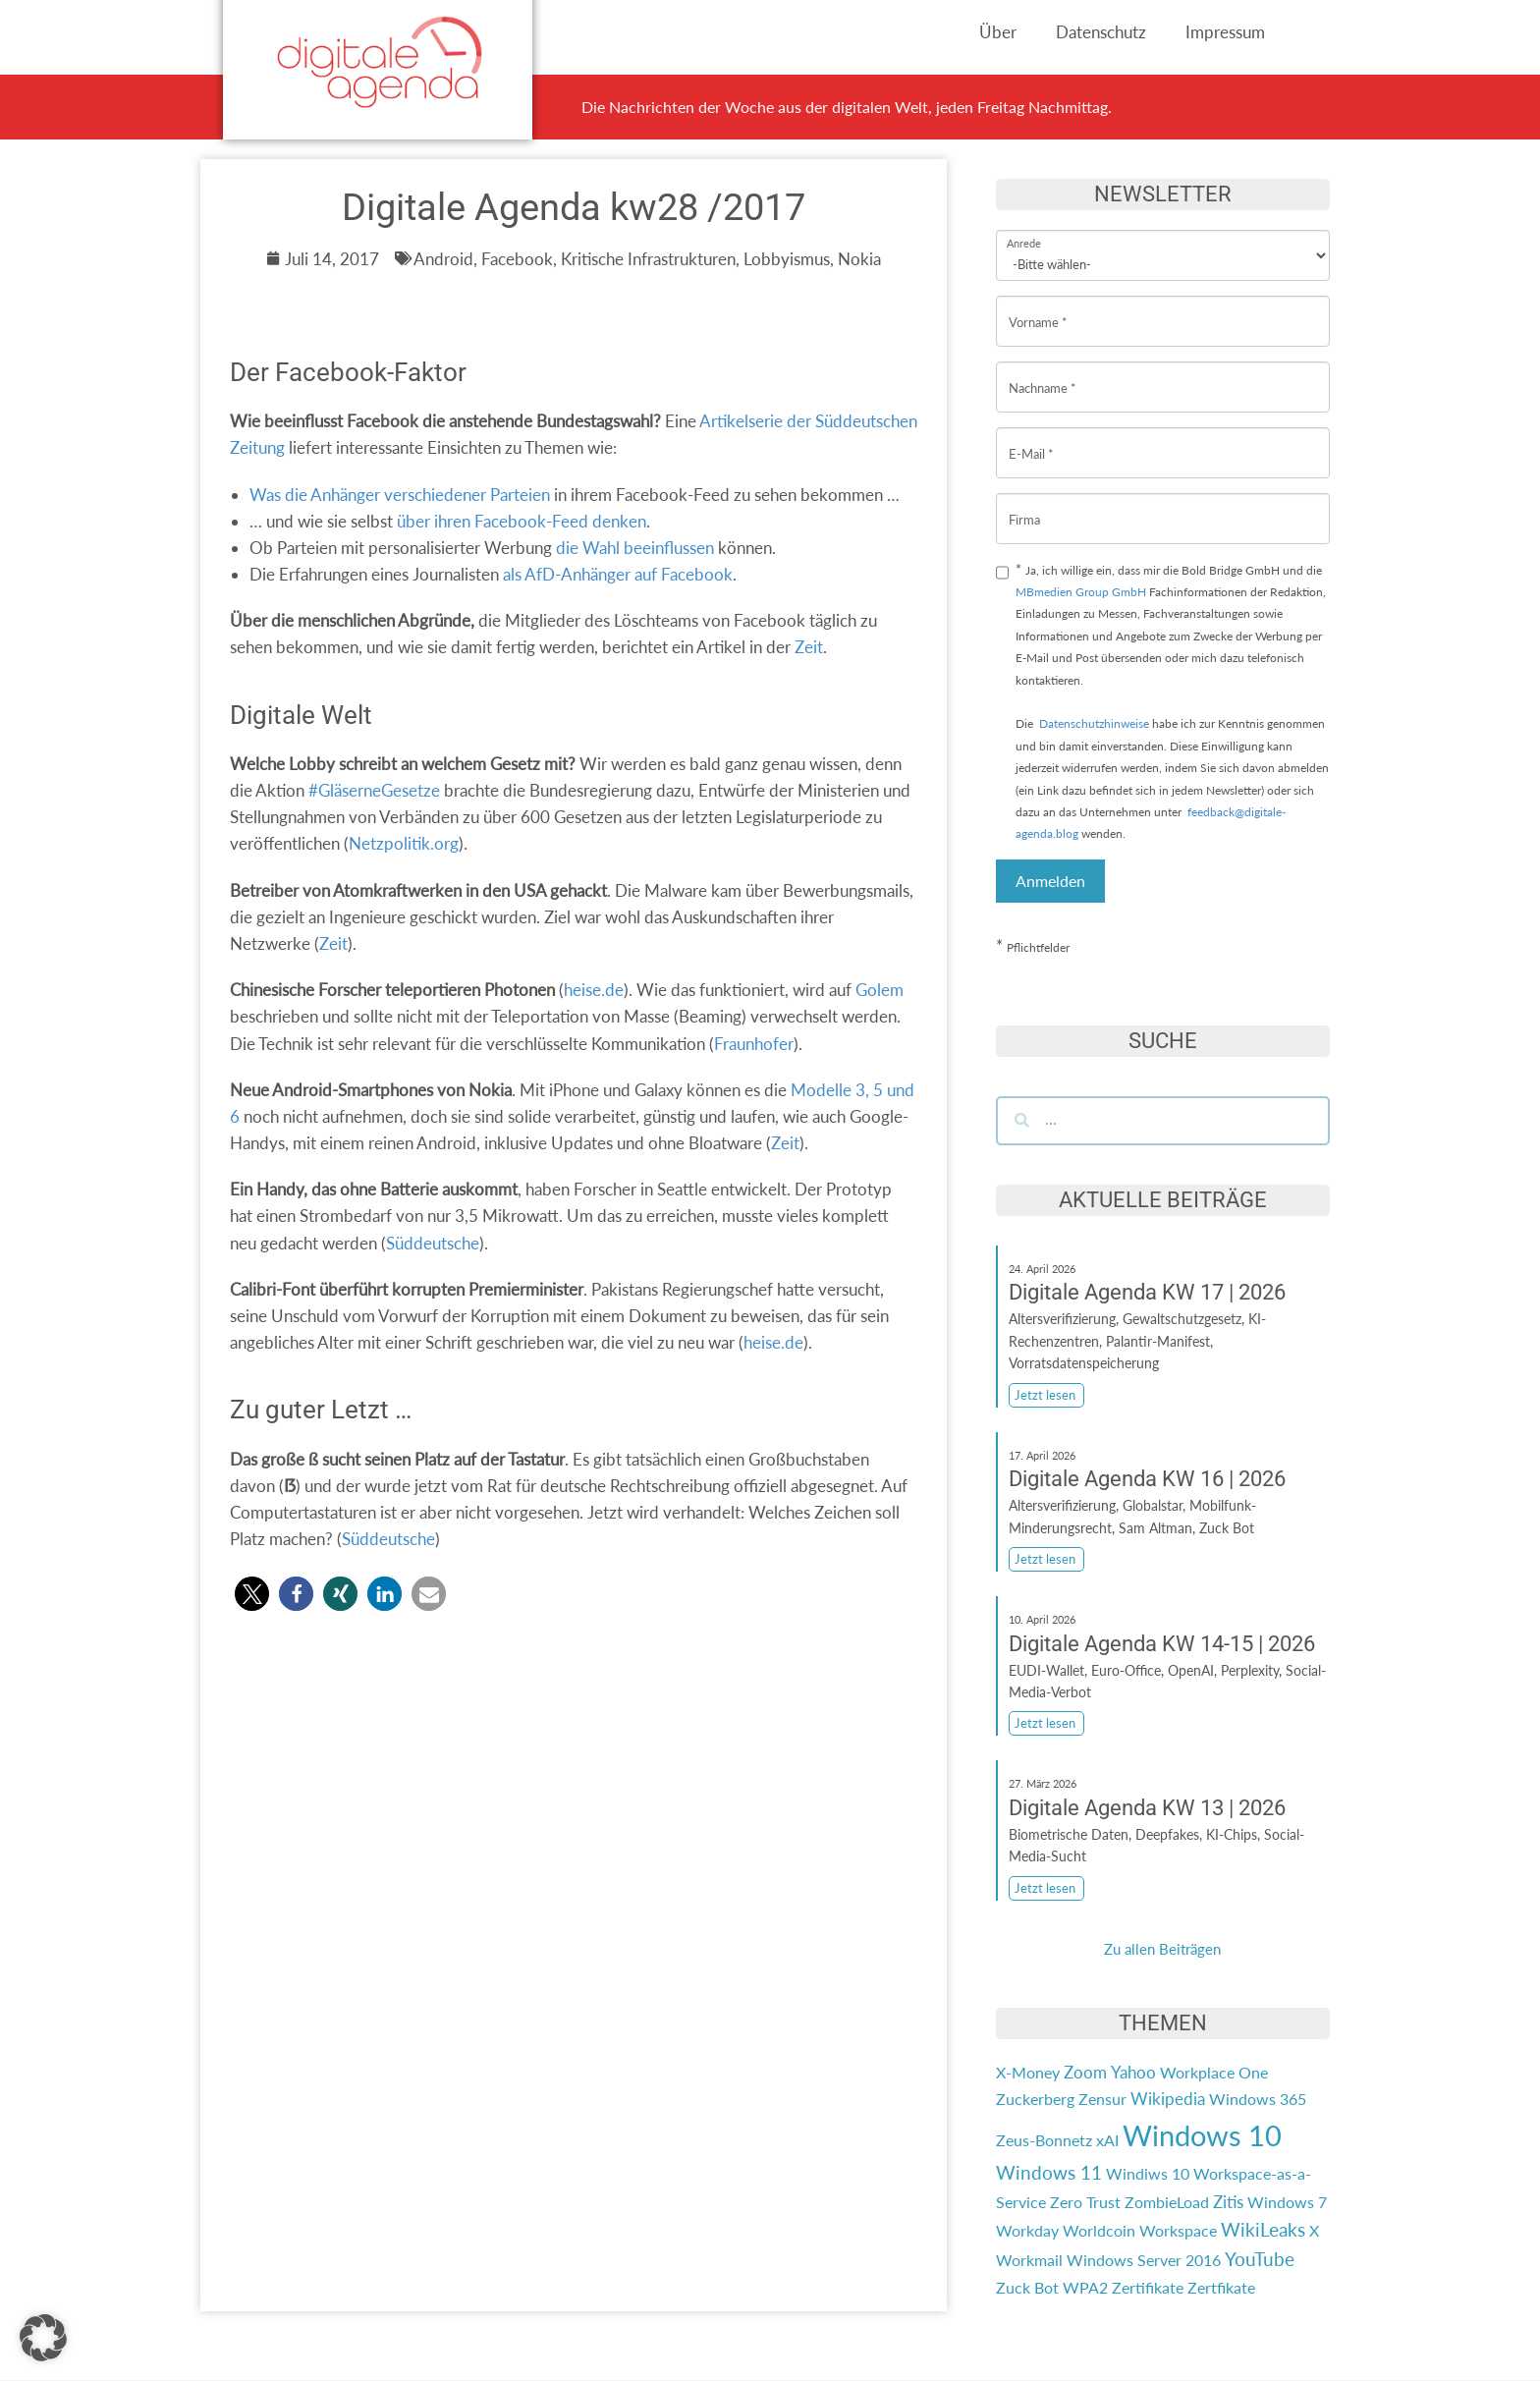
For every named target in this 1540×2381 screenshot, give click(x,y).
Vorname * (1038, 307)
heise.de (594, 989)
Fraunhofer (754, 1043)
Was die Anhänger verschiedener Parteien (399, 494)
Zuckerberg (1035, 2098)
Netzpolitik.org (404, 843)
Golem (879, 989)
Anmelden (1050, 880)
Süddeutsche (432, 1243)
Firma (1024, 504)
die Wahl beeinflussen (635, 547)
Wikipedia (1167, 2098)
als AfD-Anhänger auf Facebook (618, 574)
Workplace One (1214, 2072)
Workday (1027, 2230)
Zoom (1085, 2072)
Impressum (1225, 32)
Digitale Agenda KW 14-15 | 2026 (1162, 1644)
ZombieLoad (1167, 2201)
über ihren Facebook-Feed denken (521, 521)
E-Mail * (1031, 438)
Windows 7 (1287, 2201)
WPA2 (1085, 2287)
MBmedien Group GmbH (1081, 591)
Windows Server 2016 (1144, 2259)
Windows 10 (1202, 2135)
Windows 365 (1257, 2098)
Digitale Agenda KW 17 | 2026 (1147, 1292)
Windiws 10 (1147, 2173)
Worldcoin (1099, 2230)
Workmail (1029, 2259)
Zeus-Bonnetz (1044, 2140)
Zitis (1228, 2201)
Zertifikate (1147, 2287)
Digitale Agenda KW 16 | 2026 (1147, 1479)
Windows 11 (1049, 2173)
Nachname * (1042, 372)
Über (998, 32)
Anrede (1024, 230)
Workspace (1178, 2230)
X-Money (1028, 2072)
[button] (252, 1594)
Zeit (809, 647)
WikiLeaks (1263, 2230)
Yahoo (1133, 2072)
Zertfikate (1221, 2287)
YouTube (1259, 2259)
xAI (1107, 2140)
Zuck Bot (1027, 2287)
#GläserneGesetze (374, 790)
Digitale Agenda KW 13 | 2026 (1147, 1808)
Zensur (1102, 2098)
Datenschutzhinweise (1094, 723)
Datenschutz (1101, 32)
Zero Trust (1085, 2201)
